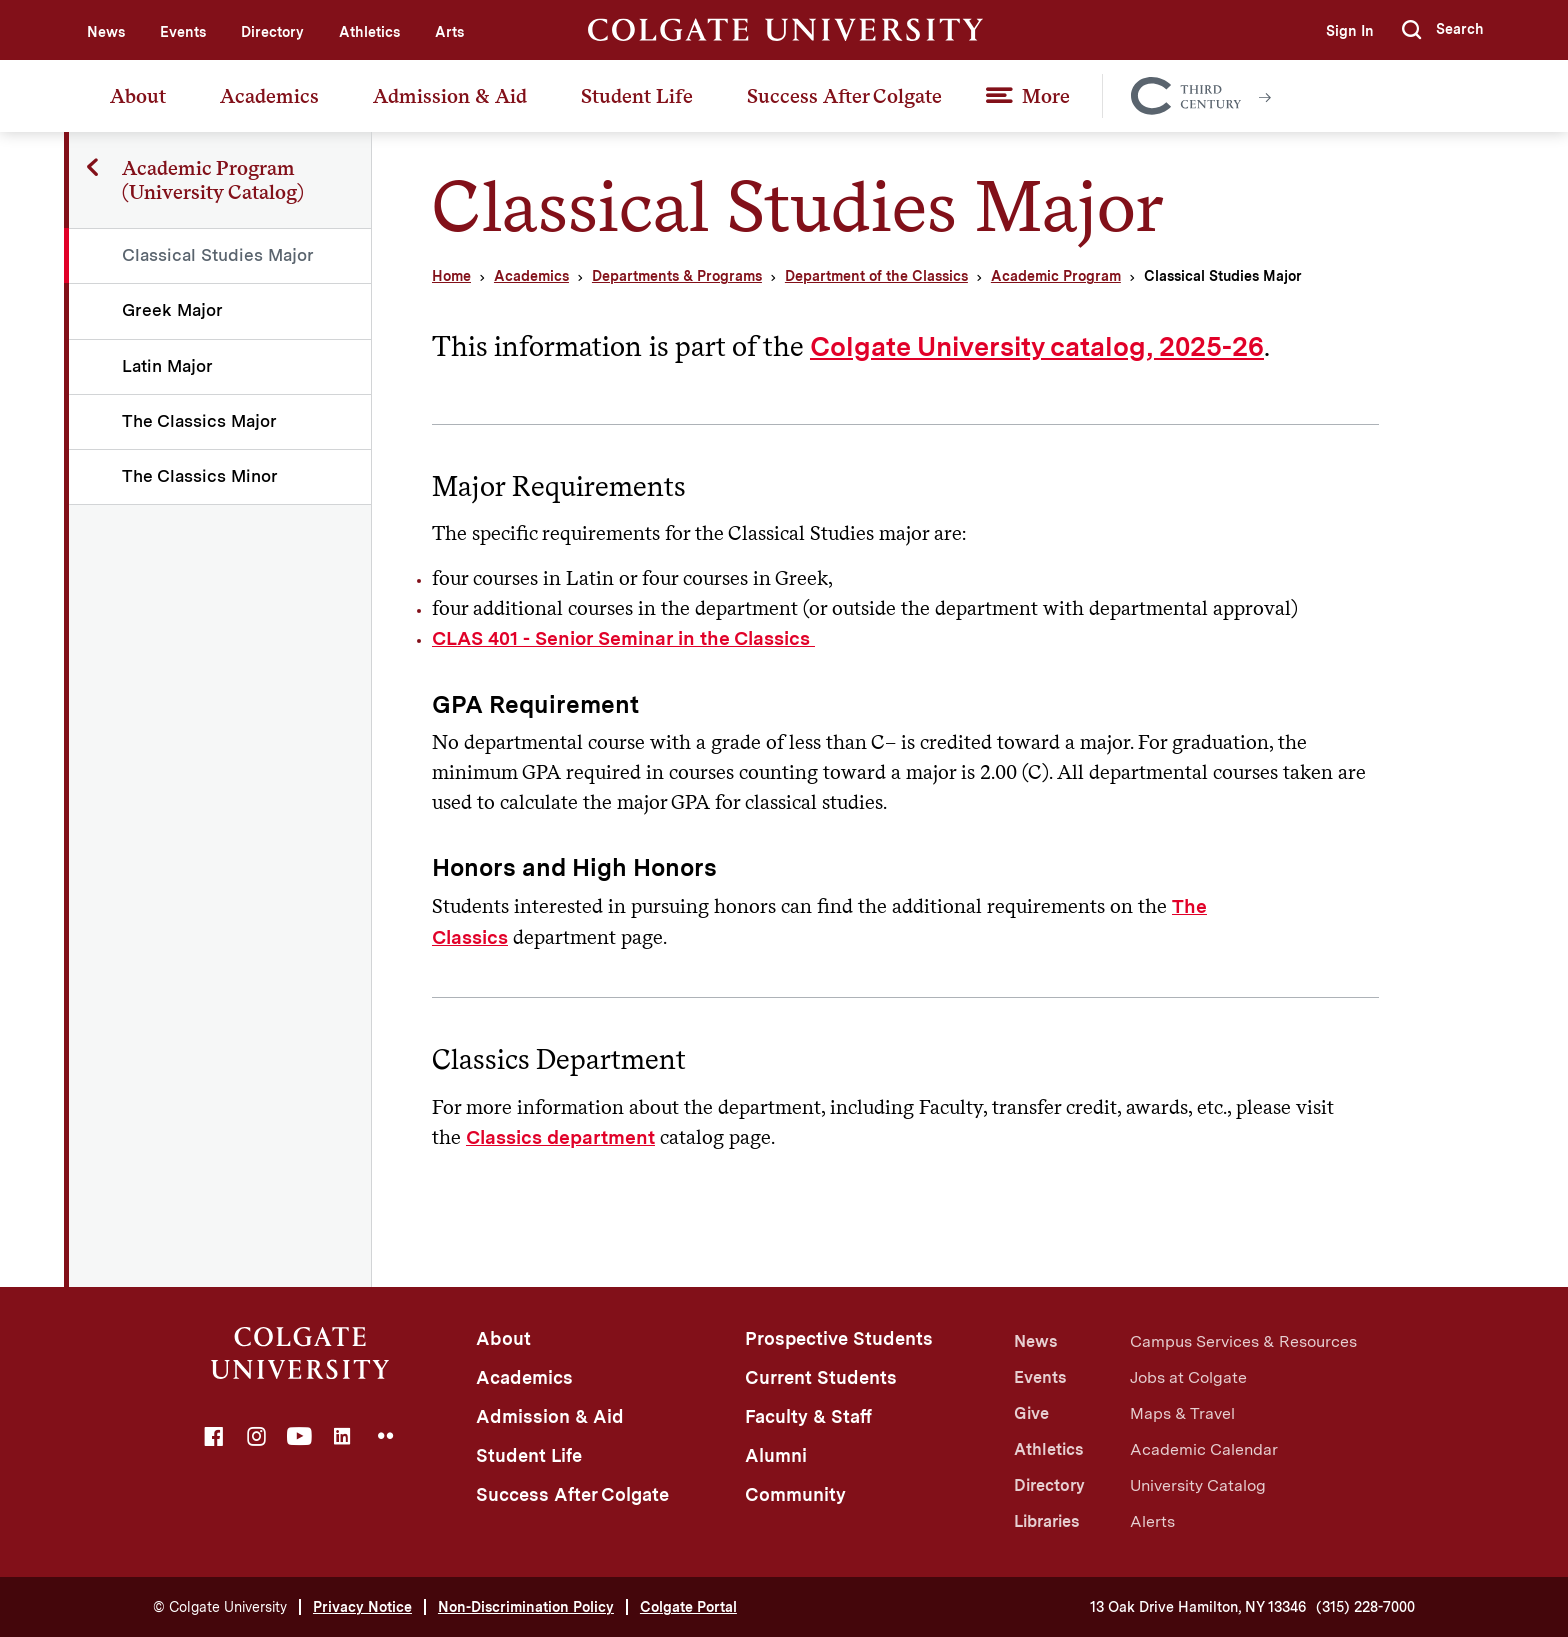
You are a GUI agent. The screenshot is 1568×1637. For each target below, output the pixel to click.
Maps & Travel (1182, 1413)
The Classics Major (199, 421)
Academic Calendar (1204, 1449)
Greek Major (172, 310)
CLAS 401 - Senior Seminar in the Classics (623, 638)
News (106, 32)
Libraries (1046, 1521)
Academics (269, 96)
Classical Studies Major (218, 255)
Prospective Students (839, 1338)
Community (795, 1494)
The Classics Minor (200, 476)
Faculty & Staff (808, 1416)
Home (451, 276)
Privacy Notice (362, 1607)
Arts (449, 32)
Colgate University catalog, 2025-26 (1037, 346)
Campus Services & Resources (1243, 1341)
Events (183, 32)
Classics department (560, 1137)
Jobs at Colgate (1188, 1377)
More (1046, 96)
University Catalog (1198, 1485)
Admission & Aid (450, 96)
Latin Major (167, 366)
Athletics (369, 32)
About (138, 96)
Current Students (821, 1377)
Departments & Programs (677, 276)
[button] (1443, 30)
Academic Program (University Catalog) (213, 180)
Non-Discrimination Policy (526, 1607)
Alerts (1152, 1521)
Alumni (776, 1455)
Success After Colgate (844, 96)
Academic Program (1056, 276)
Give (1031, 1413)
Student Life (637, 96)
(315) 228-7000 (1365, 1607)
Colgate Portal (688, 1607)
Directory (272, 32)
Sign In (1350, 31)
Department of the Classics (876, 276)
